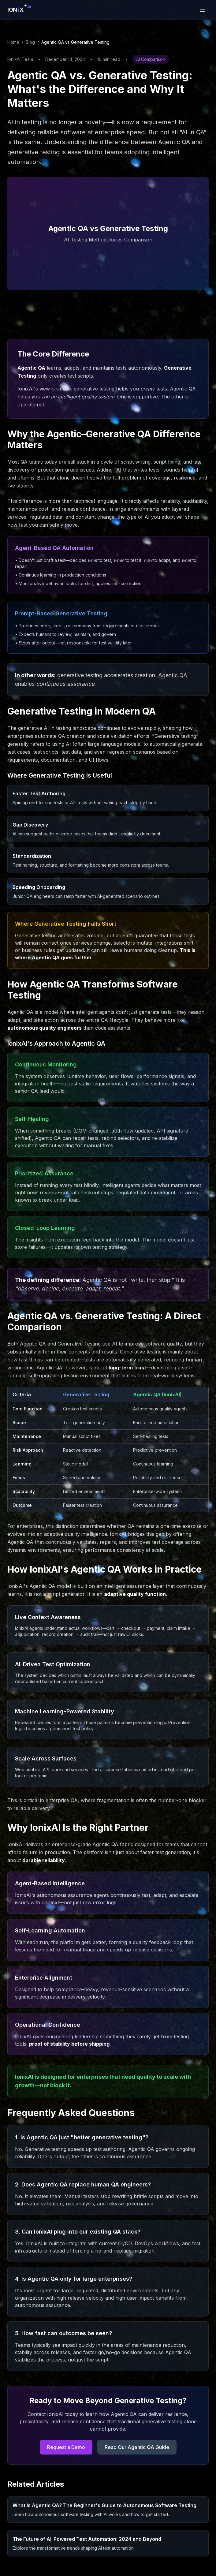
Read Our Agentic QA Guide (137, 2447)
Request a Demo (66, 2447)
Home (13, 42)
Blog (30, 42)
